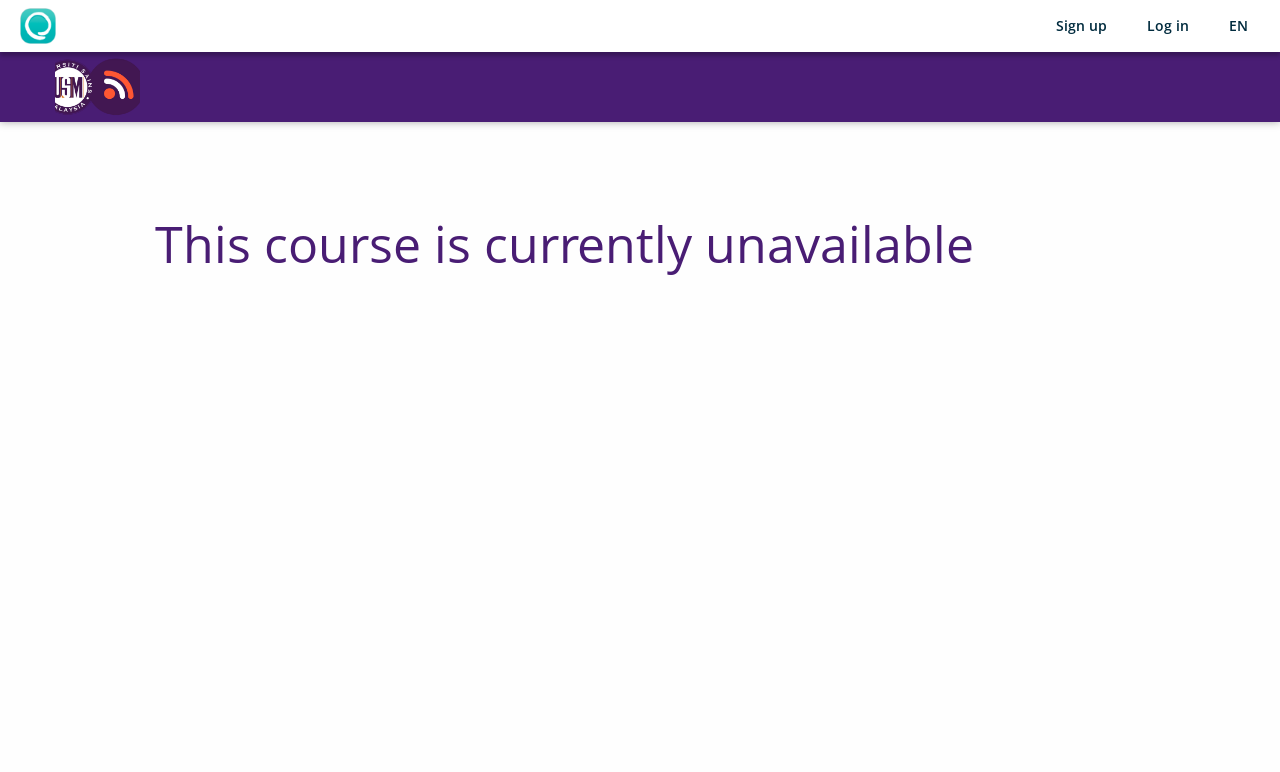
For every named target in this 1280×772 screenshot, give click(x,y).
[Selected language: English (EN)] (1238, 26)
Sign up (1081, 25)
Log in (1168, 25)
